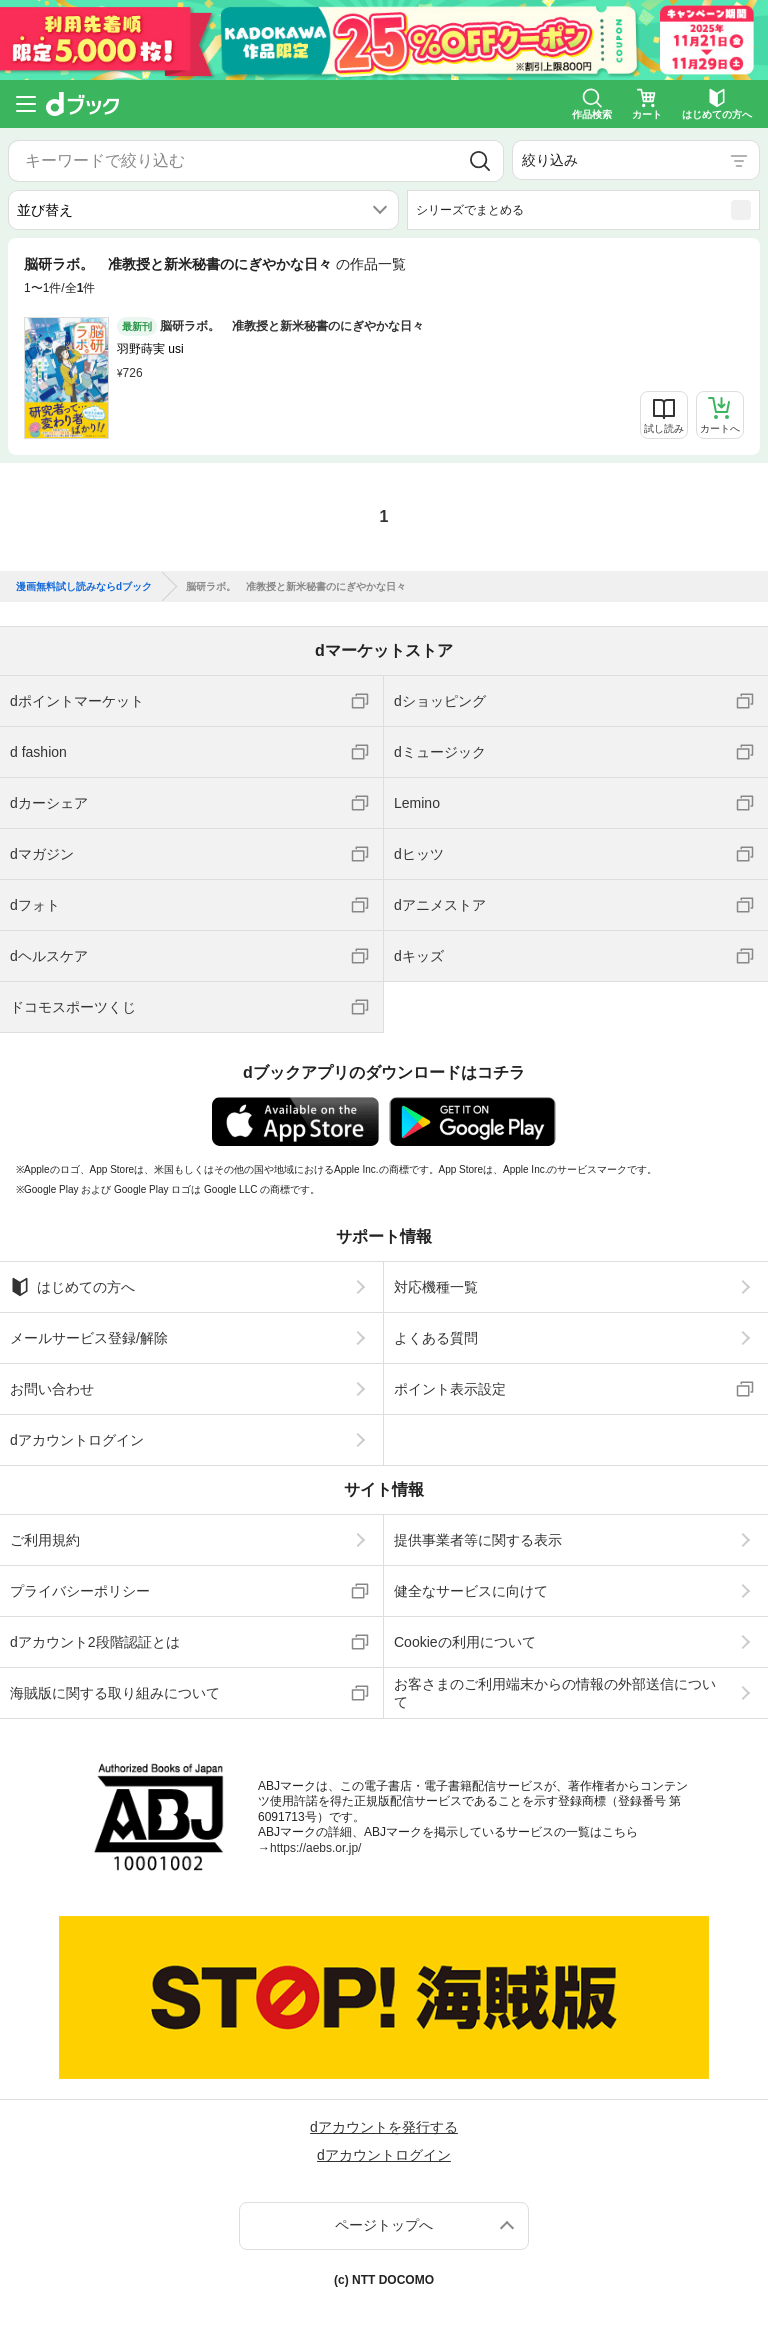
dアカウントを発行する (384, 2127)
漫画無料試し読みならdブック (84, 587)
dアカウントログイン (77, 1440)
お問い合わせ (52, 1389)
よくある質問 (436, 1338)
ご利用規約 (45, 1540)
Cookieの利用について (465, 1642)
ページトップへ (384, 2225)
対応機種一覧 (436, 1287)
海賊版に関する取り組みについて (115, 1693)
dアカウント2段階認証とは (95, 1642)
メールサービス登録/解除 (89, 1338)
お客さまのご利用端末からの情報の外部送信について (555, 1693)
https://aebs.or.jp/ (315, 1848)
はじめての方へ (72, 1287)
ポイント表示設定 (450, 1389)
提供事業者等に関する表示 (478, 1540)
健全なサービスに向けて (471, 1591)
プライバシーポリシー (80, 1591)
